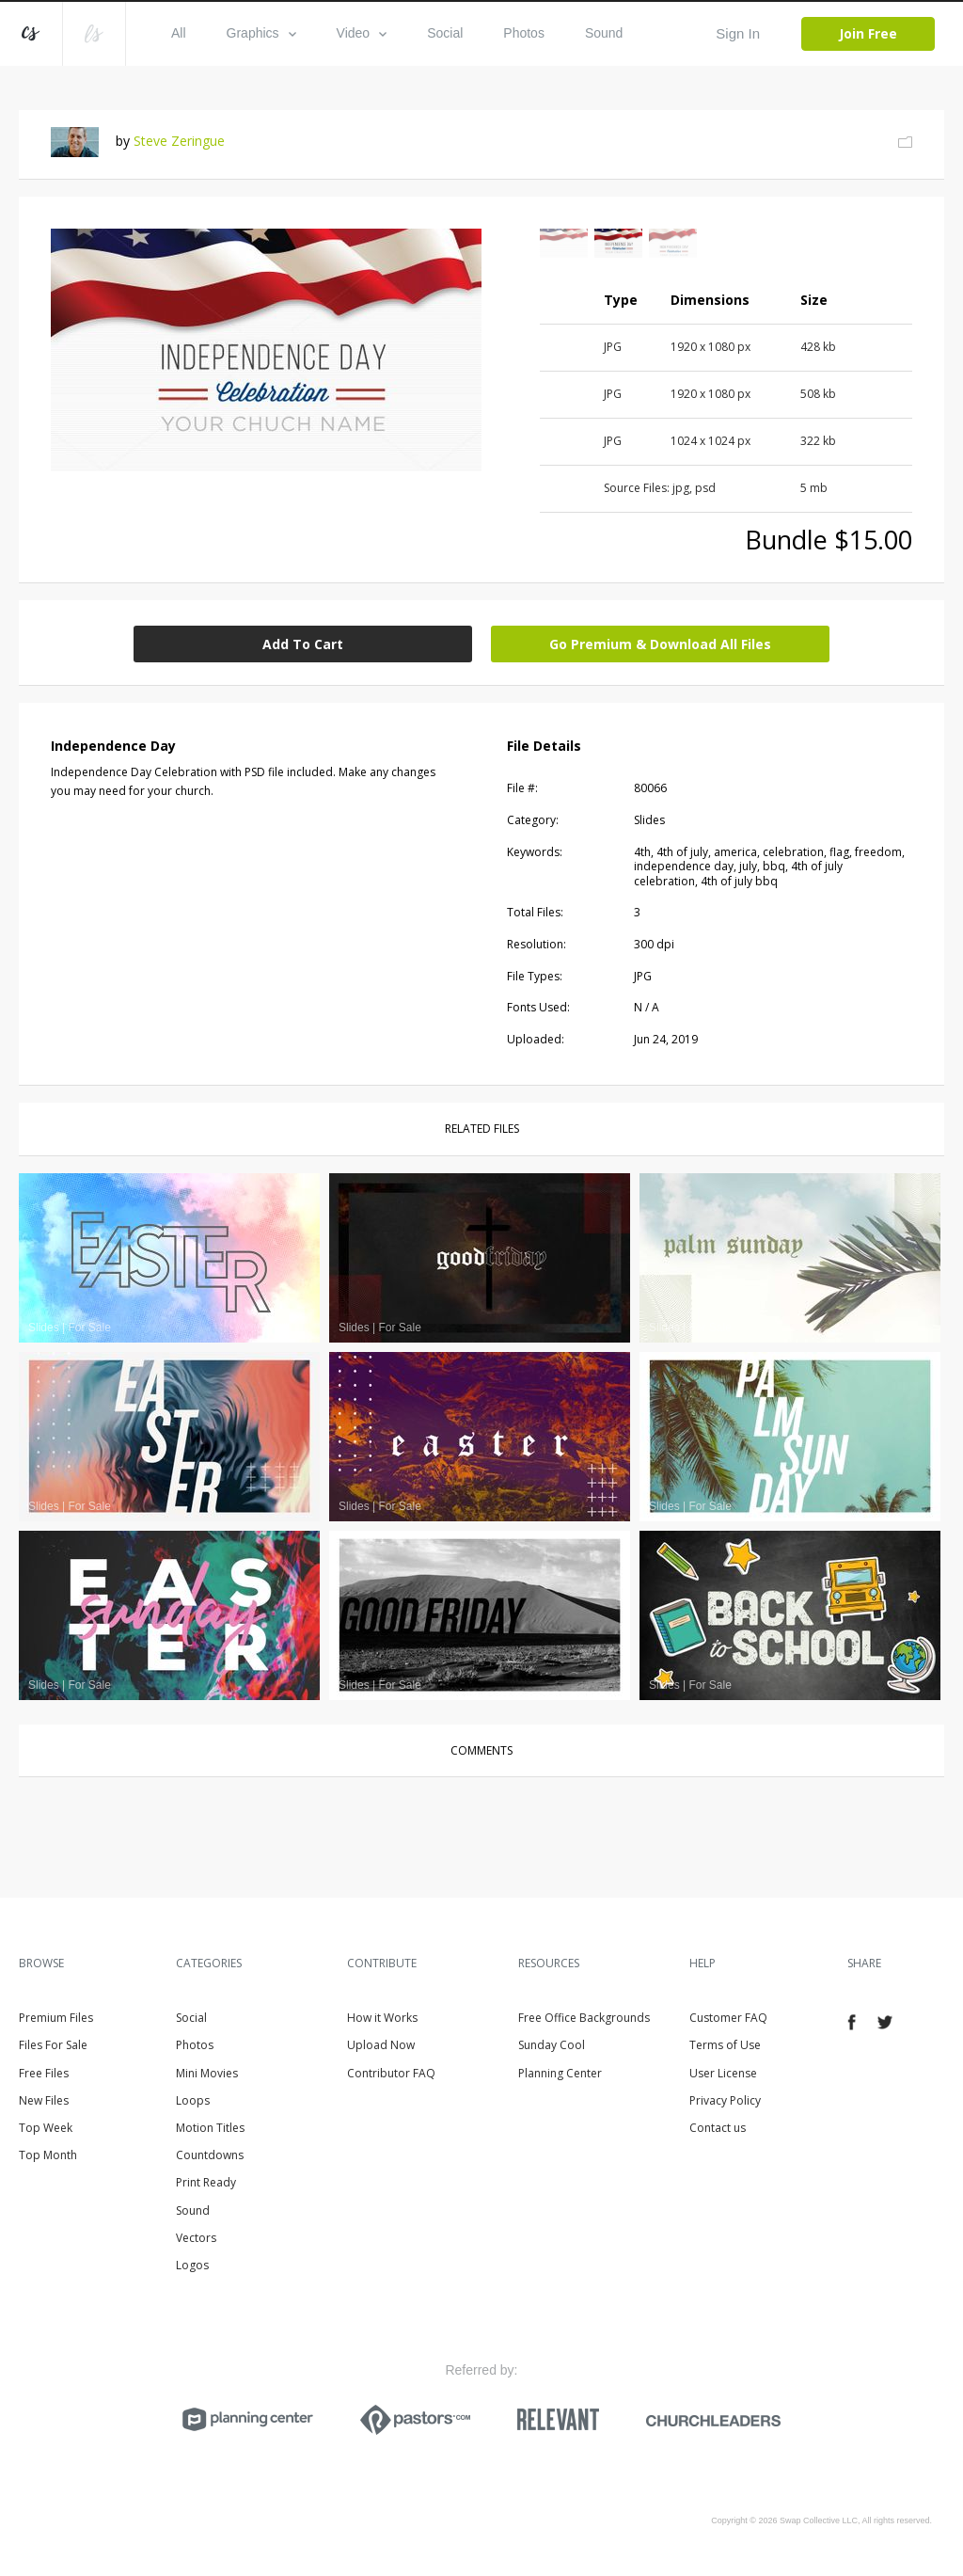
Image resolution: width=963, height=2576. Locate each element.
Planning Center (560, 2073)
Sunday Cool (551, 2045)
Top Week (45, 2128)
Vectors (196, 2238)
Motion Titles (210, 2128)
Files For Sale (53, 2045)
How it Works (382, 2018)
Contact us (717, 2128)
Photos (524, 32)
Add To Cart (302, 644)
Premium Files (56, 2018)
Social (445, 32)
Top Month (48, 2155)
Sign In (738, 33)
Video (362, 32)
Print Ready (206, 2182)
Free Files (44, 2073)
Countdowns (210, 2155)
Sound (604, 32)
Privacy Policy (725, 2100)
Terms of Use (725, 2045)
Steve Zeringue (179, 141)
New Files (44, 2100)
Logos (192, 2265)
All (178, 32)
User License (723, 2073)
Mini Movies (207, 2073)
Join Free (868, 33)
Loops (193, 2100)
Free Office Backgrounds (584, 2018)
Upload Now (381, 2045)
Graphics (261, 32)
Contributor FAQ (391, 2073)
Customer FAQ (728, 2018)
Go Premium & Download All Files (660, 644)
